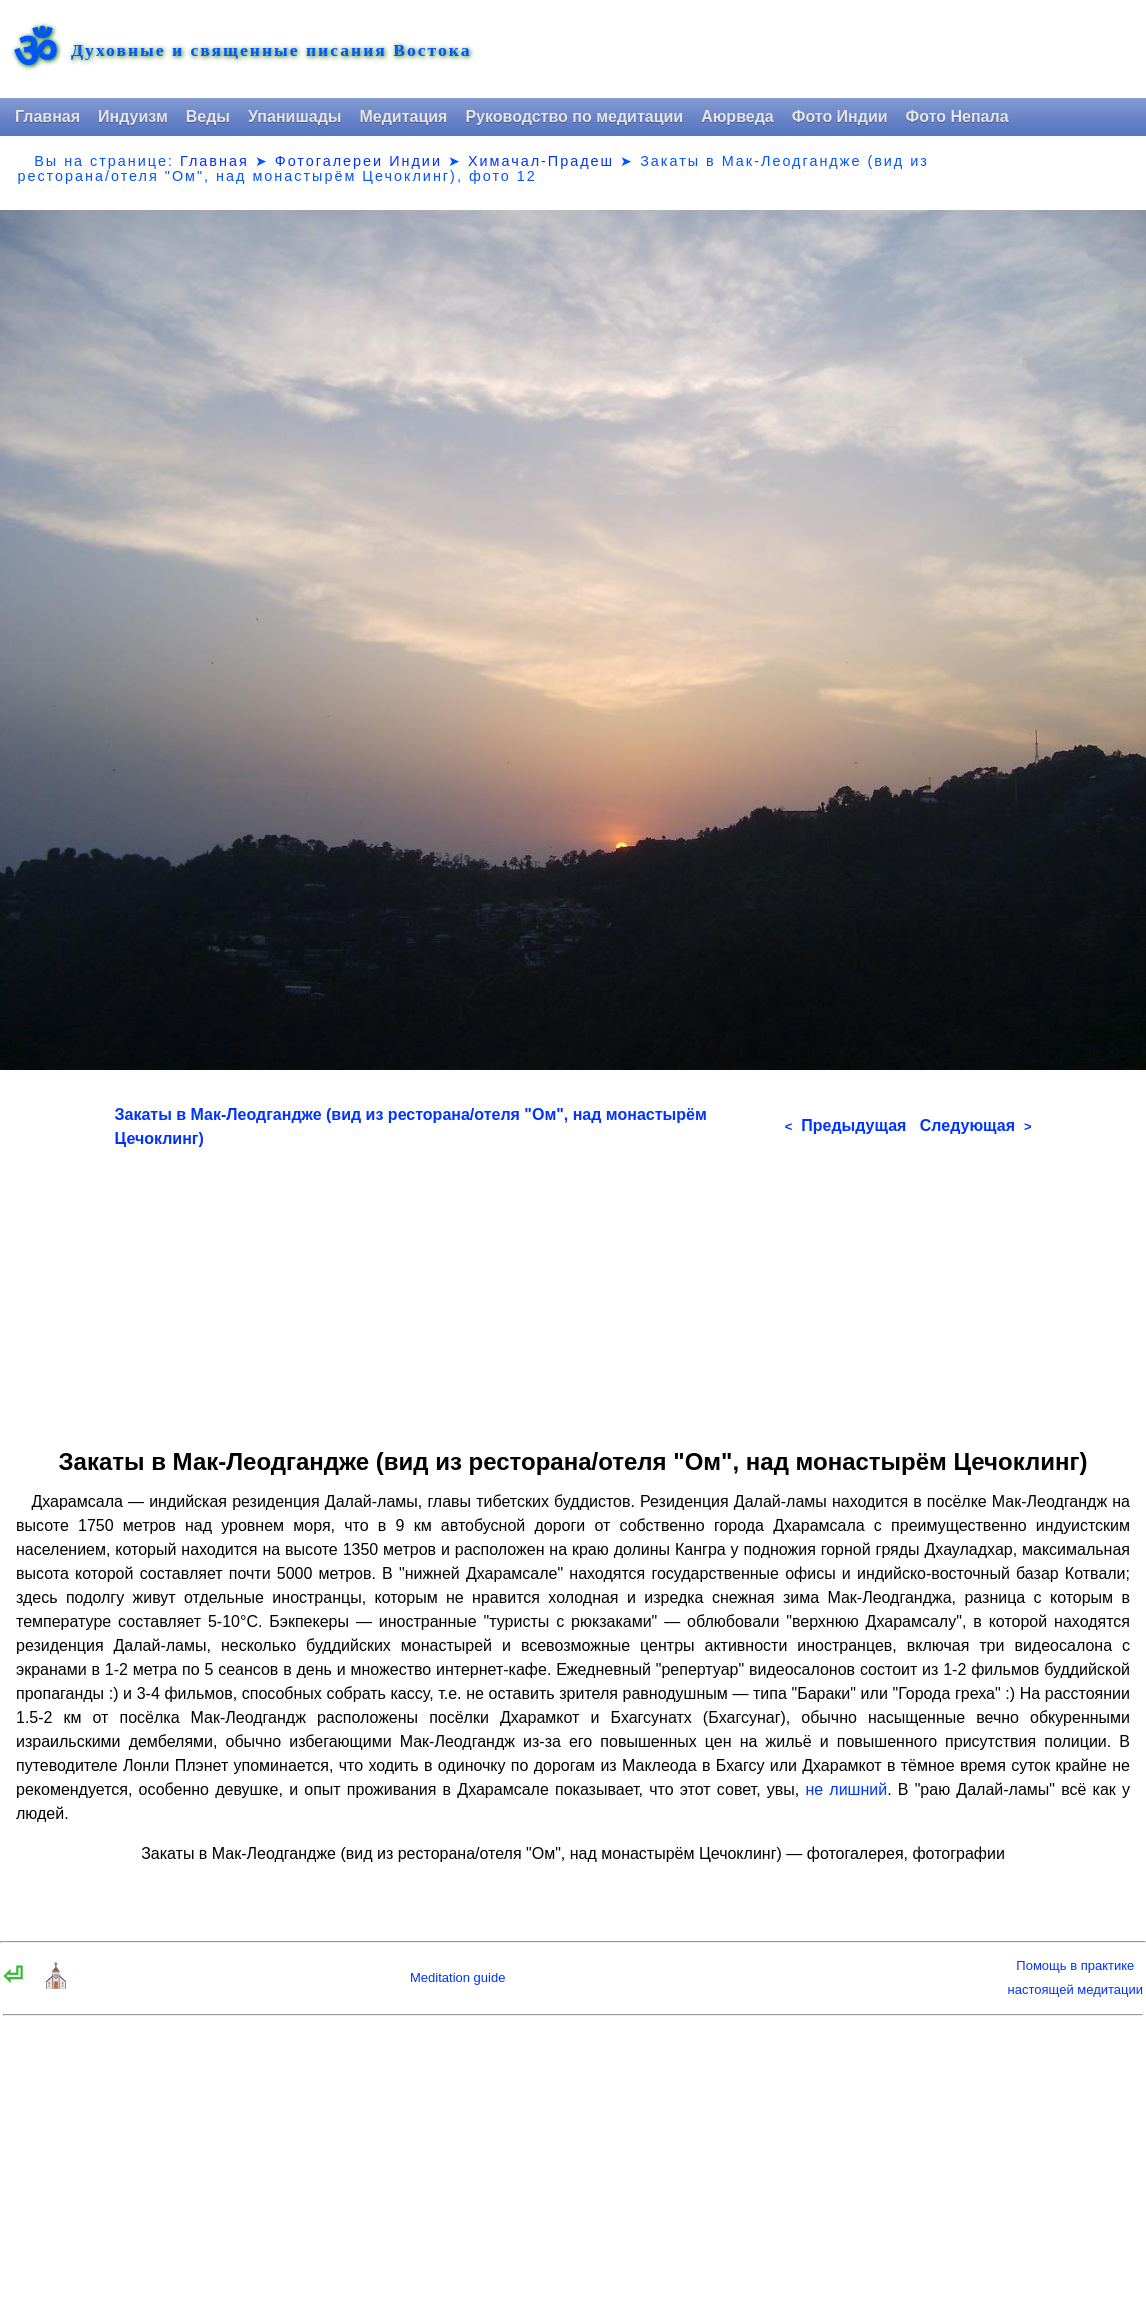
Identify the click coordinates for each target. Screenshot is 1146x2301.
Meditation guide (457, 1977)
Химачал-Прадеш (541, 161)
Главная (47, 116)
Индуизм (133, 116)
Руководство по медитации (574, 116)
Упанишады (294, 116)
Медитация (403, 116)
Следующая (976, 1125)
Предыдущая (846, 1125)
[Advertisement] (573, 1291)
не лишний (846, 1789)
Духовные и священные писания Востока (271, 51)
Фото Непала (957, 116)
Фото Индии (840, 116)
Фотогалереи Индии (358, 161)
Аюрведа (737, 116)
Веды (208, 116)
